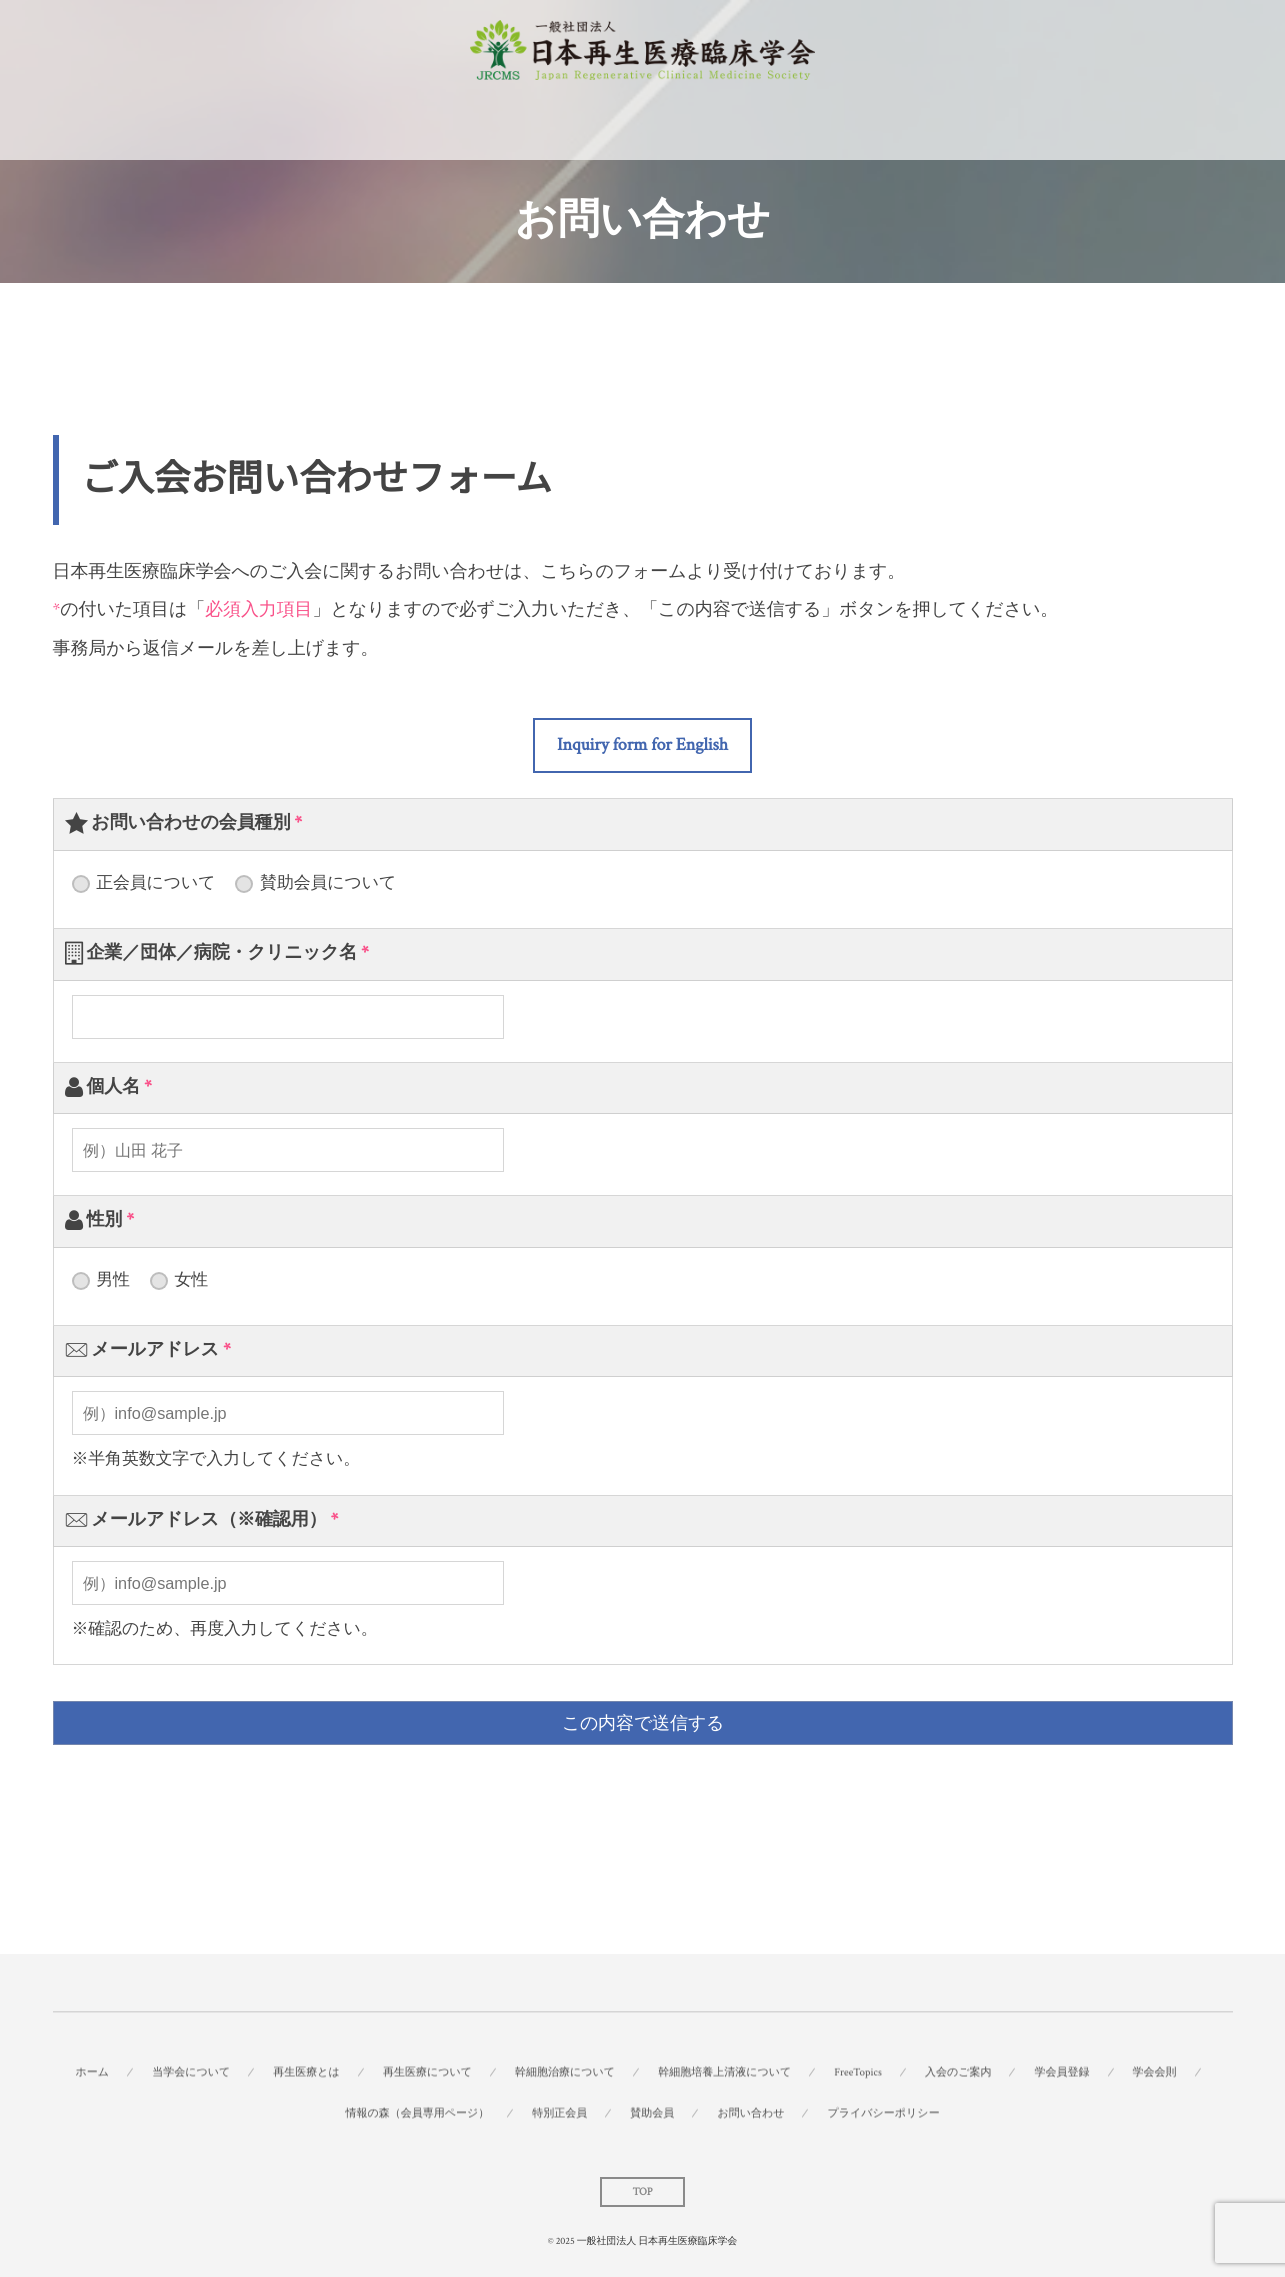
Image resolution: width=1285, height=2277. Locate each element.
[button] (642, 745)
